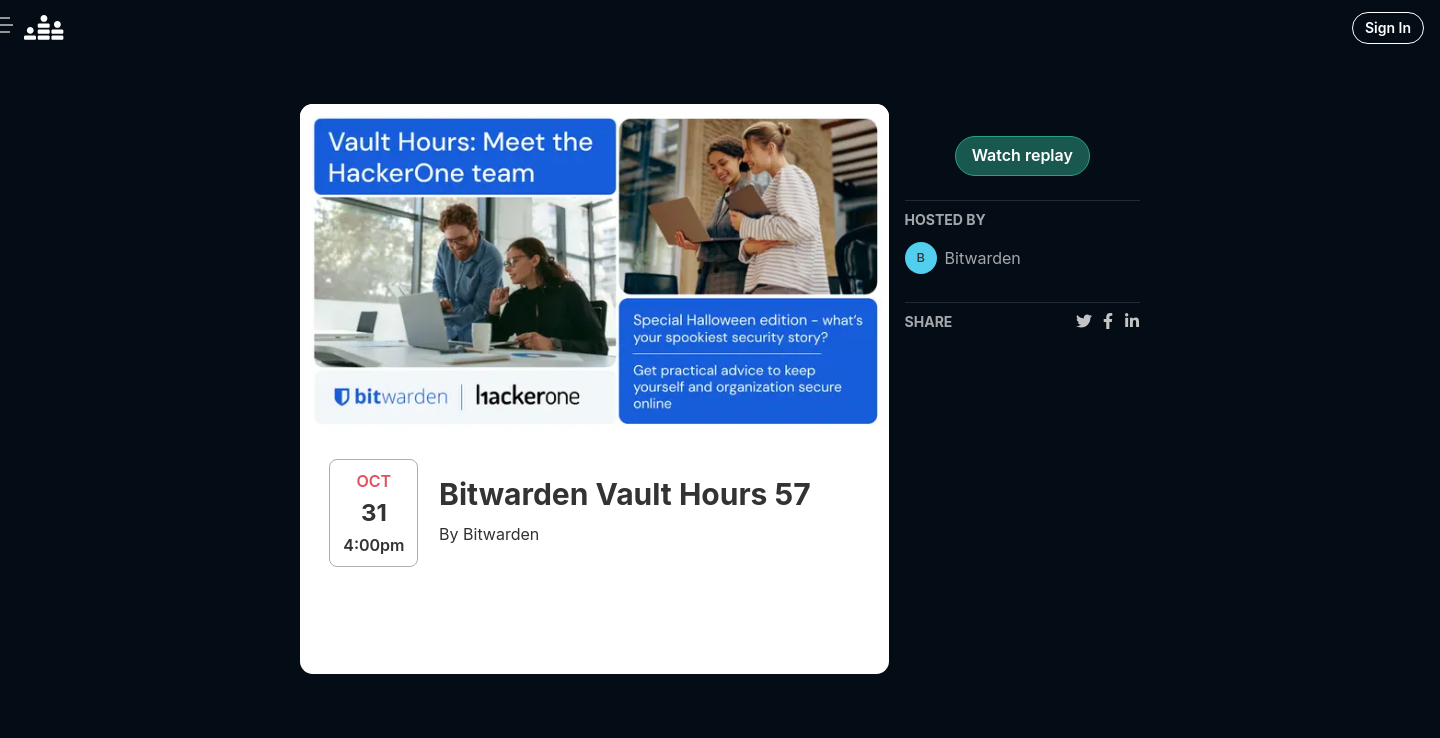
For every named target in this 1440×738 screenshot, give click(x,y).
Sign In (1388, 27)
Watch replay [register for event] (1022, 155)
